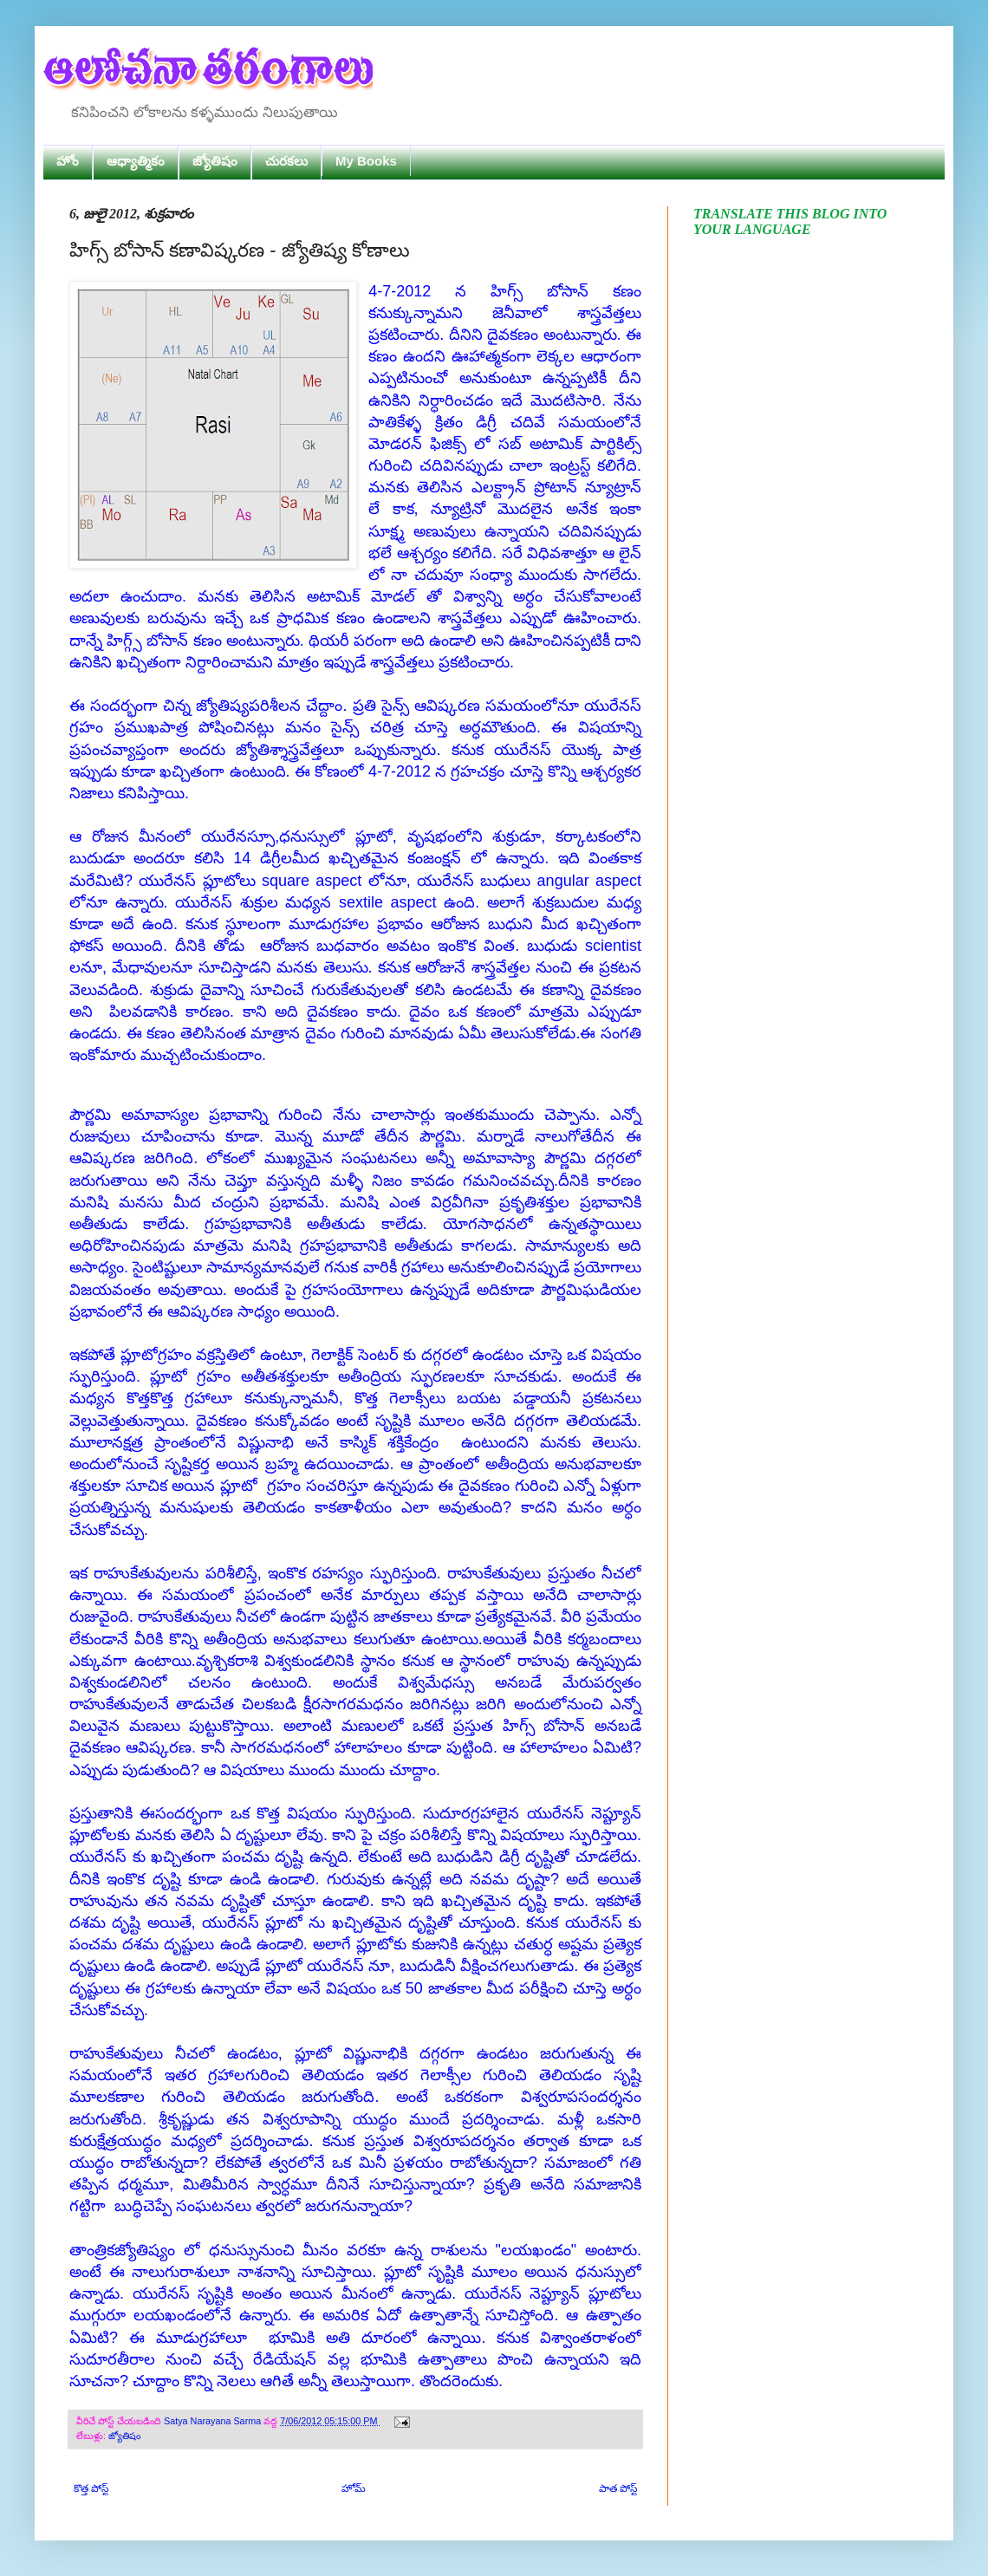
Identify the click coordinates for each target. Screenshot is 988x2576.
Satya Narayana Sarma (213, 2421)
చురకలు (286, 160)
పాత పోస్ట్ (618, 2488)
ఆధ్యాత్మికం (136, 160)
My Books (366, 160)
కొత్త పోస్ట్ (91, 2488)
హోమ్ (353, 2488)
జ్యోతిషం (214, 160)
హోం (67, 160)
